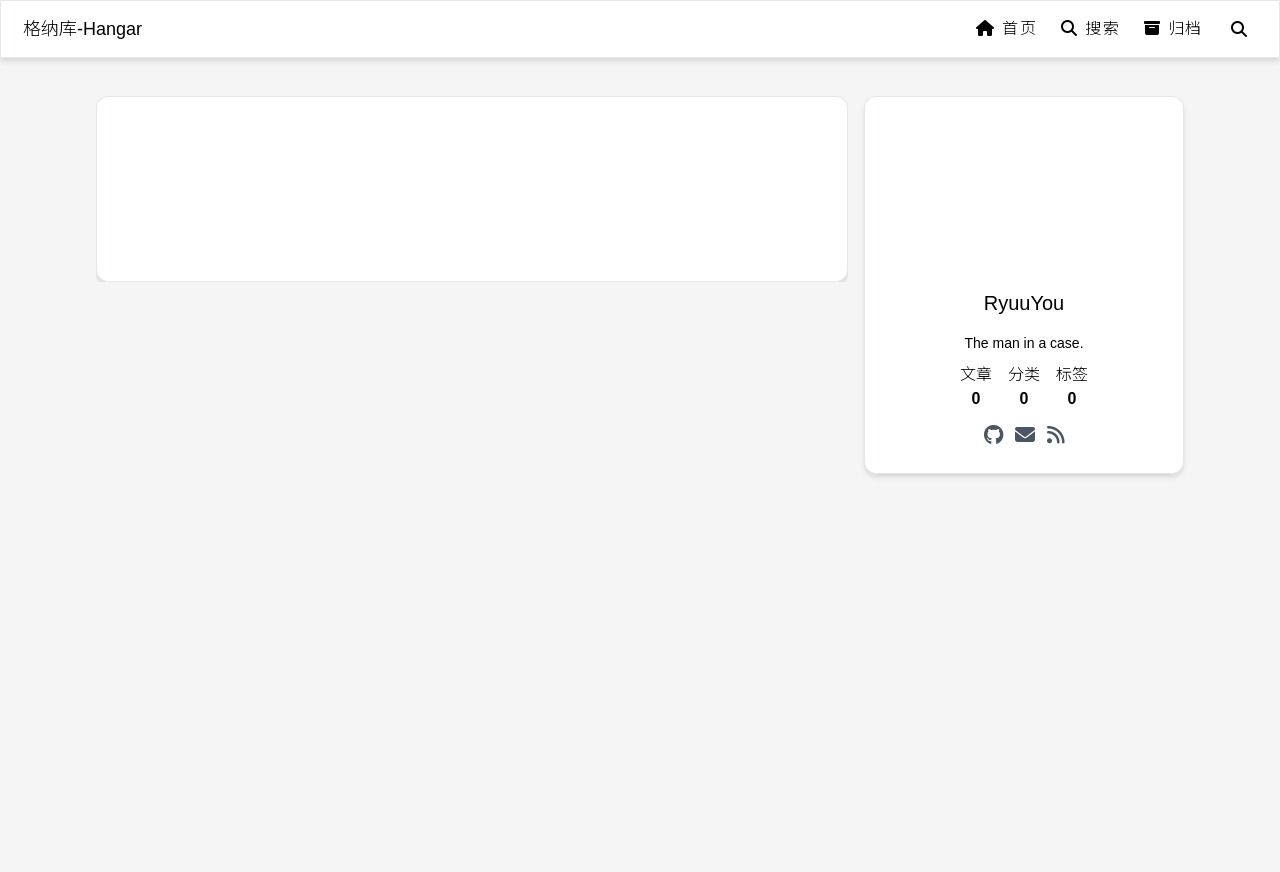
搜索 (1090, 28)
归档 (1173, 28)
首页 (1006, 28)
